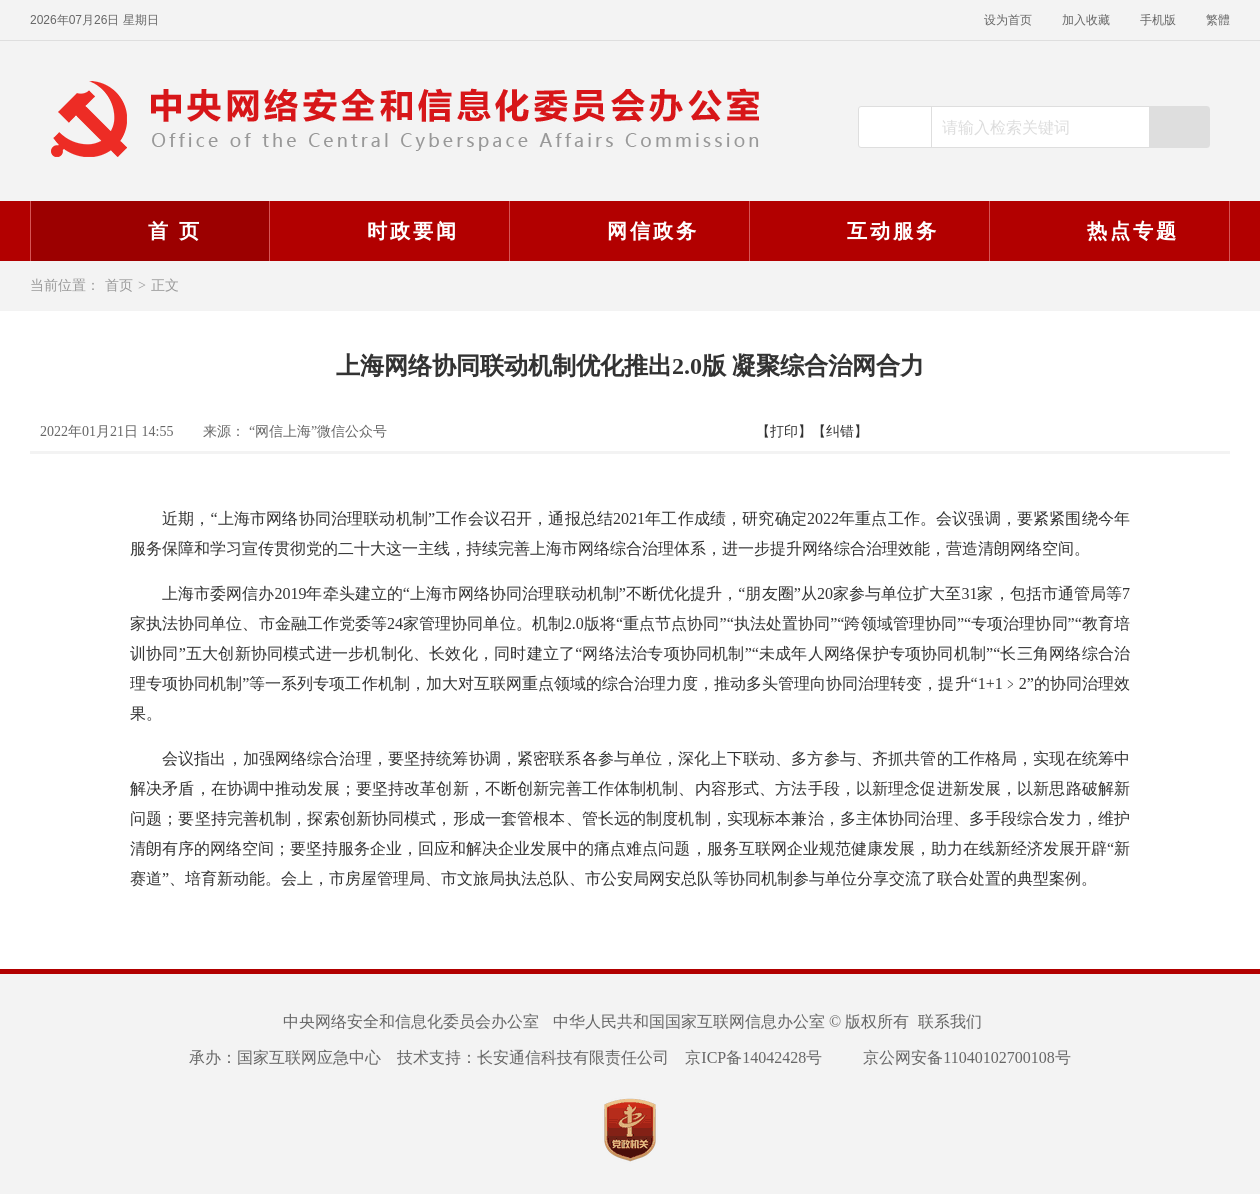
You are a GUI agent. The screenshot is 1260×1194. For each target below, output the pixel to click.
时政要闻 (387, 231)
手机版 (1158, 20)
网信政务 (627, 231)
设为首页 (1008, 20)
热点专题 (1107, 231)
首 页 (149, 231)
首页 (119, 285)
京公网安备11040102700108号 (954, 1057)
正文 (165, 285)
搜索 (1179, 127)
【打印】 (784, 431)
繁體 (1218, 20)
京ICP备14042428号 (753, 1057)
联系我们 (950, 1021)
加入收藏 (1086, 20)
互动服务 (867, 231)
